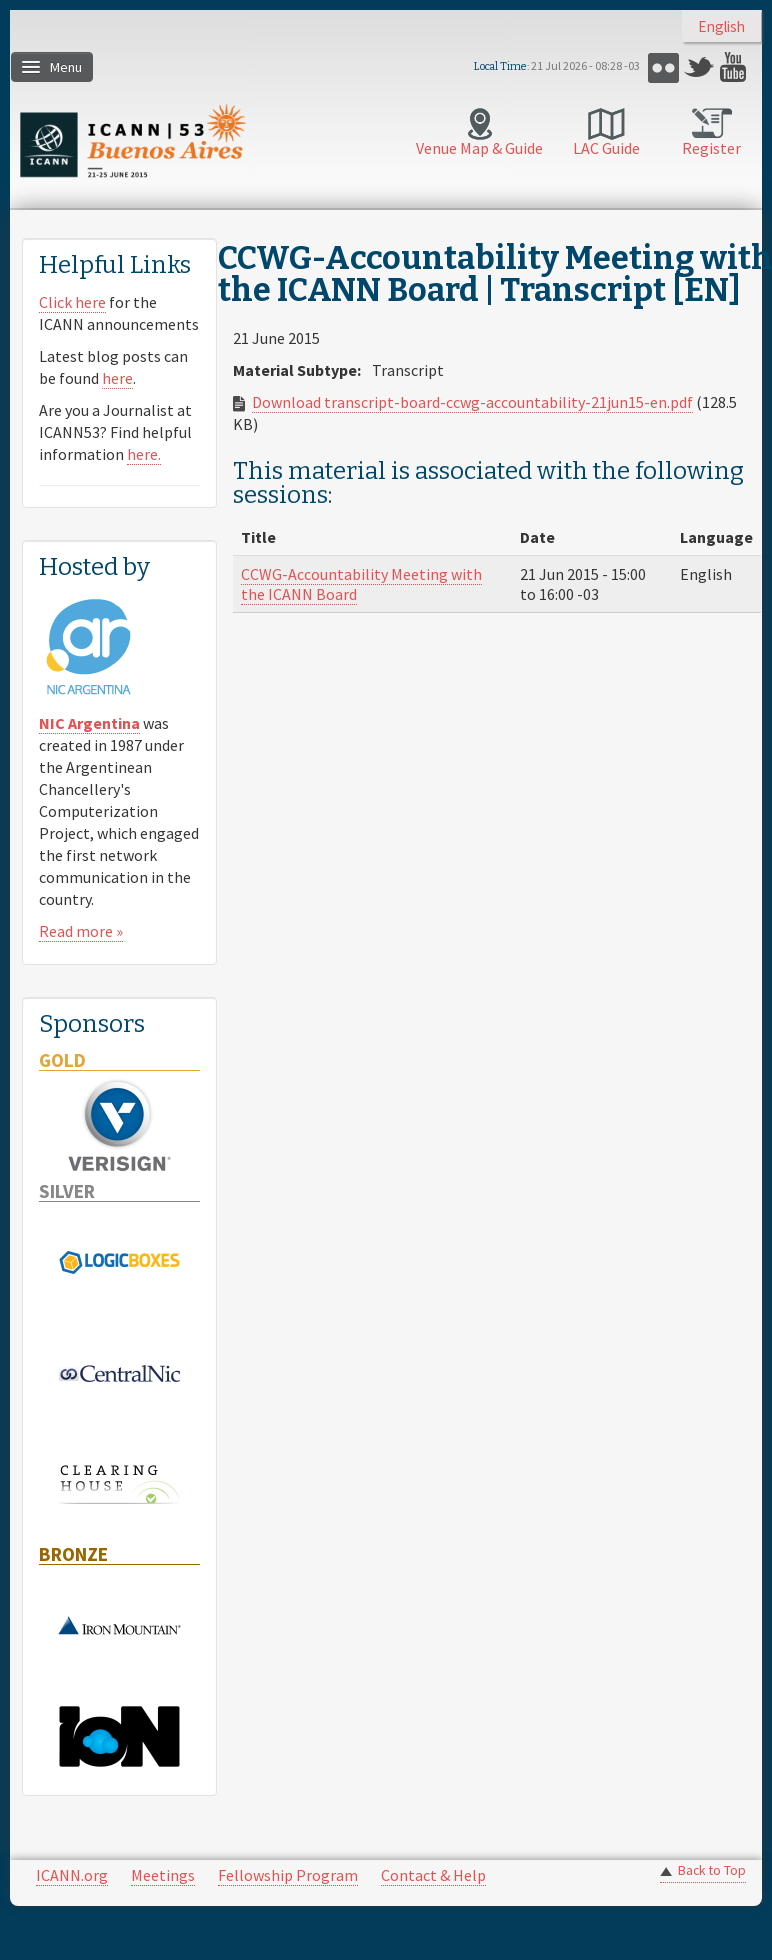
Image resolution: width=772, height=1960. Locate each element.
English (721, 26)
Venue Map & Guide (479, 148)
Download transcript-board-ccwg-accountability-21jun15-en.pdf (472, 402)
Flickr (663, 67)
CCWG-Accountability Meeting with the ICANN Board (361, 584)
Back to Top (712, 1870)
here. (144, 454)
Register (711, 148)
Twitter (699, 67)
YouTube (735, 67)
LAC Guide (606, 148)
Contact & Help (433, 1875)
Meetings (163, 1875)
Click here (72, 302)
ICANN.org (72, 1875)
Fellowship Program (288, 1875)
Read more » (81, 931)
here (117, 378)
